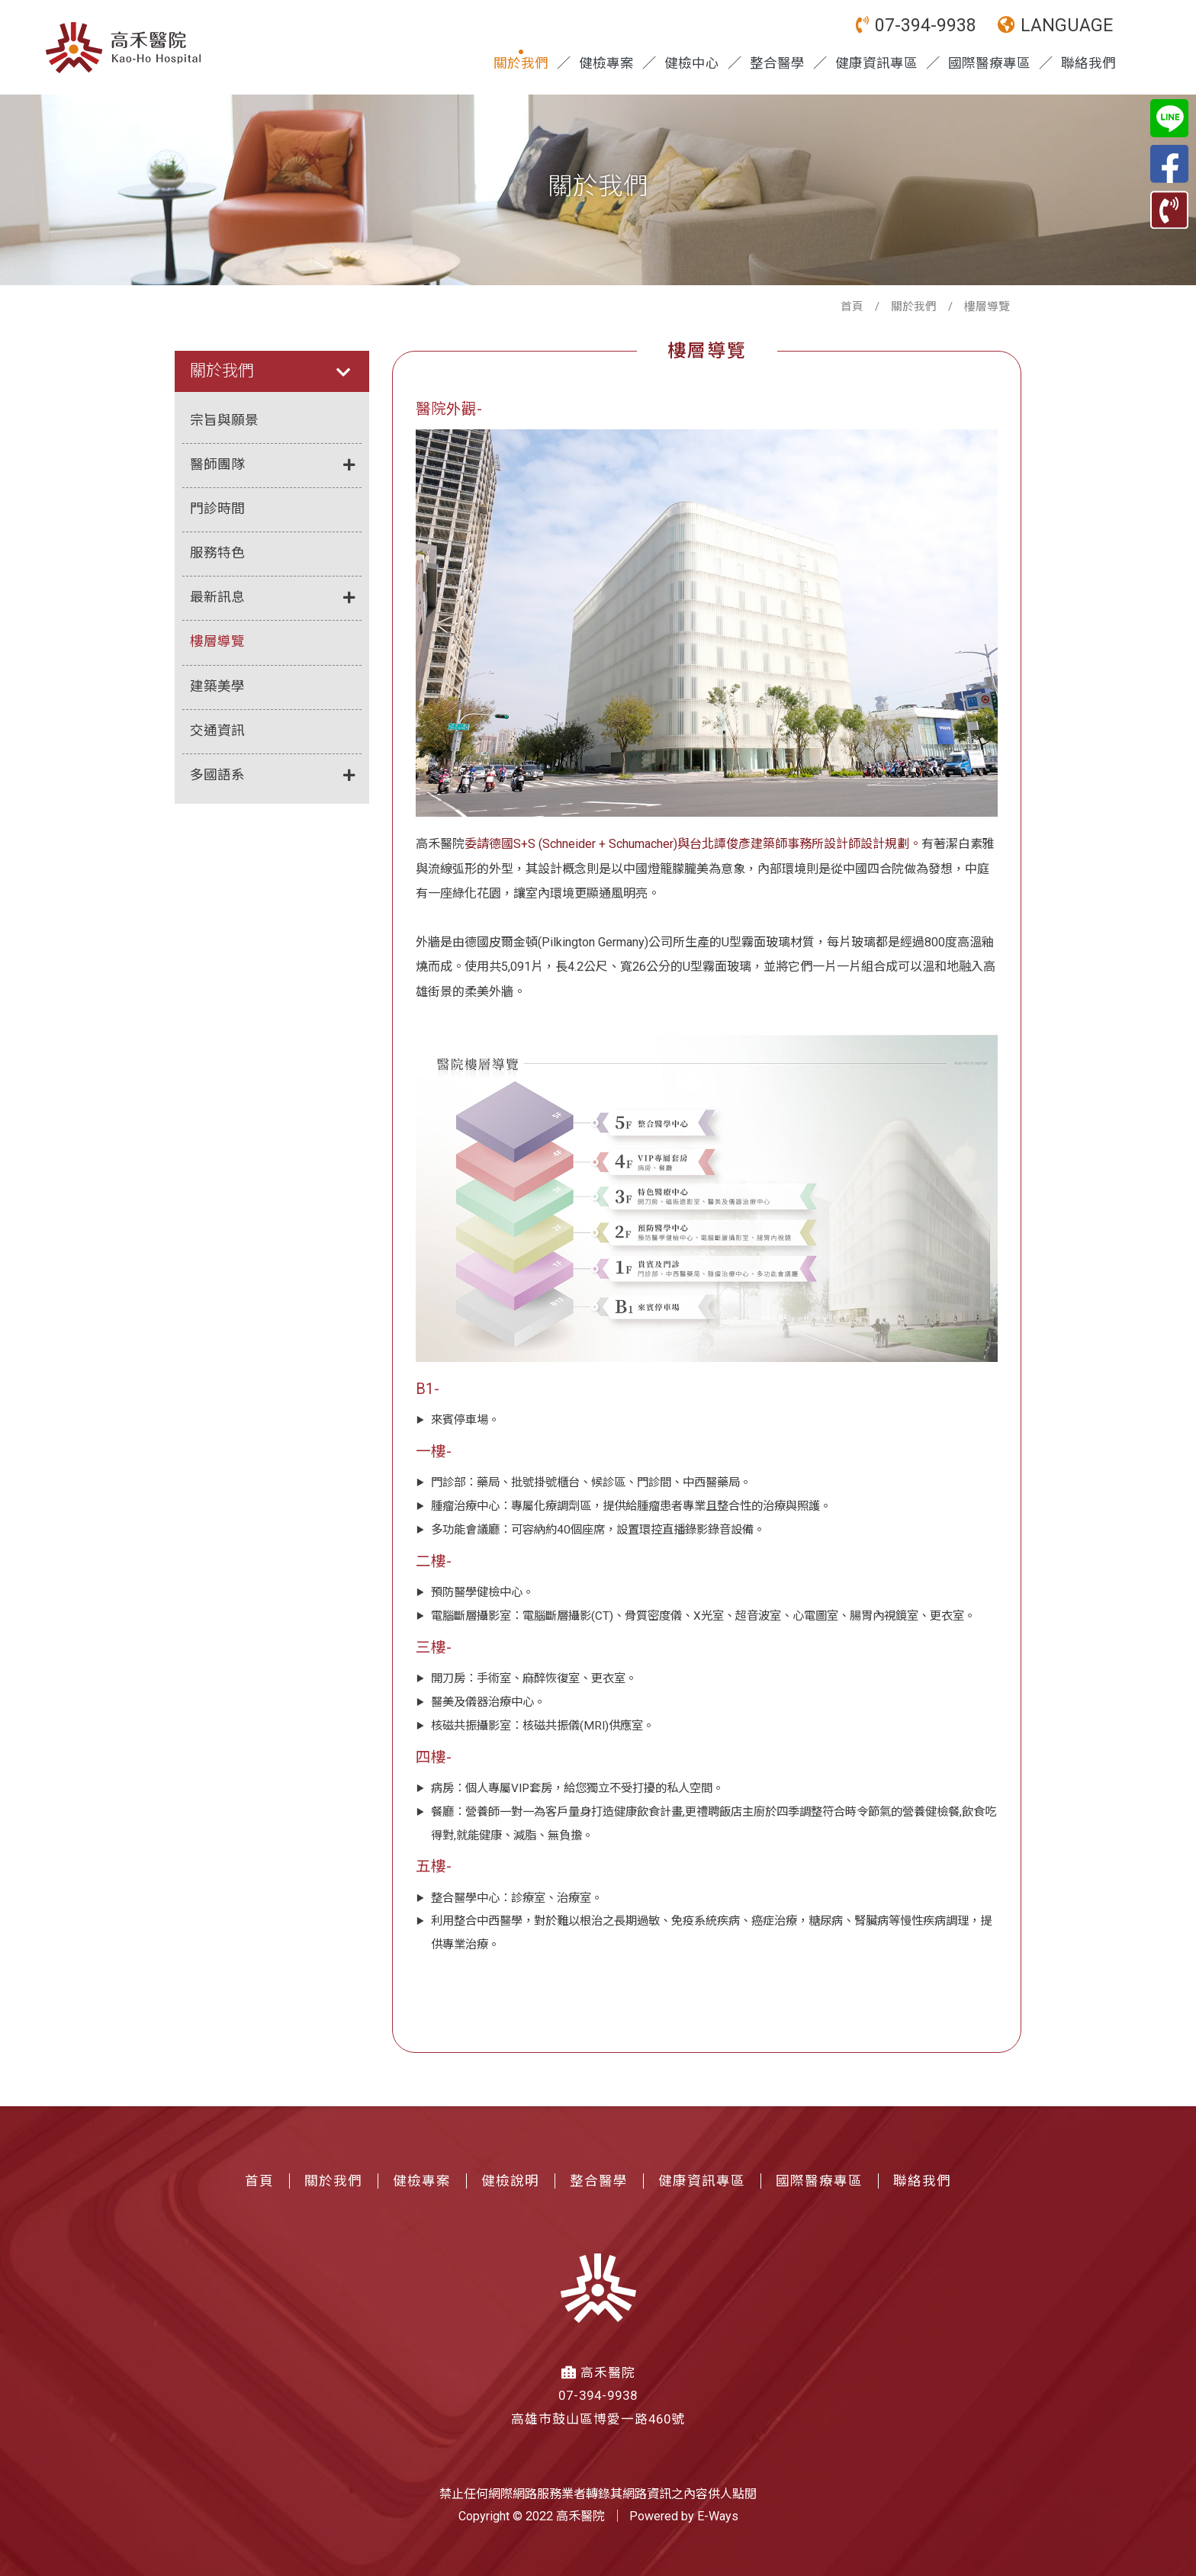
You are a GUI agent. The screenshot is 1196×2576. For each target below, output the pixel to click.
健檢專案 (606, 63)
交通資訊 (217, 730)
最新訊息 (272, 598)
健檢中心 (691, 63)
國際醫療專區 (989, 63)
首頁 (852, 306)
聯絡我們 (1088, 63)
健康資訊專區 (876, 63)
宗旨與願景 (224, 420)
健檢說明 (510, 2181)
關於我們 (521, 63)
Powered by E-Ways (683, 2516)
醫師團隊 (272, 465)
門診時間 (217, 508)
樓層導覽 (217, 641)
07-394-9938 (916, 25)
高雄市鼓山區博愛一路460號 (598, 2419)
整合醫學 (777, 63)
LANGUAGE (1055, 25)
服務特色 (217, 552)
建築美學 (217, 686)
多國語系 (272, 775)
